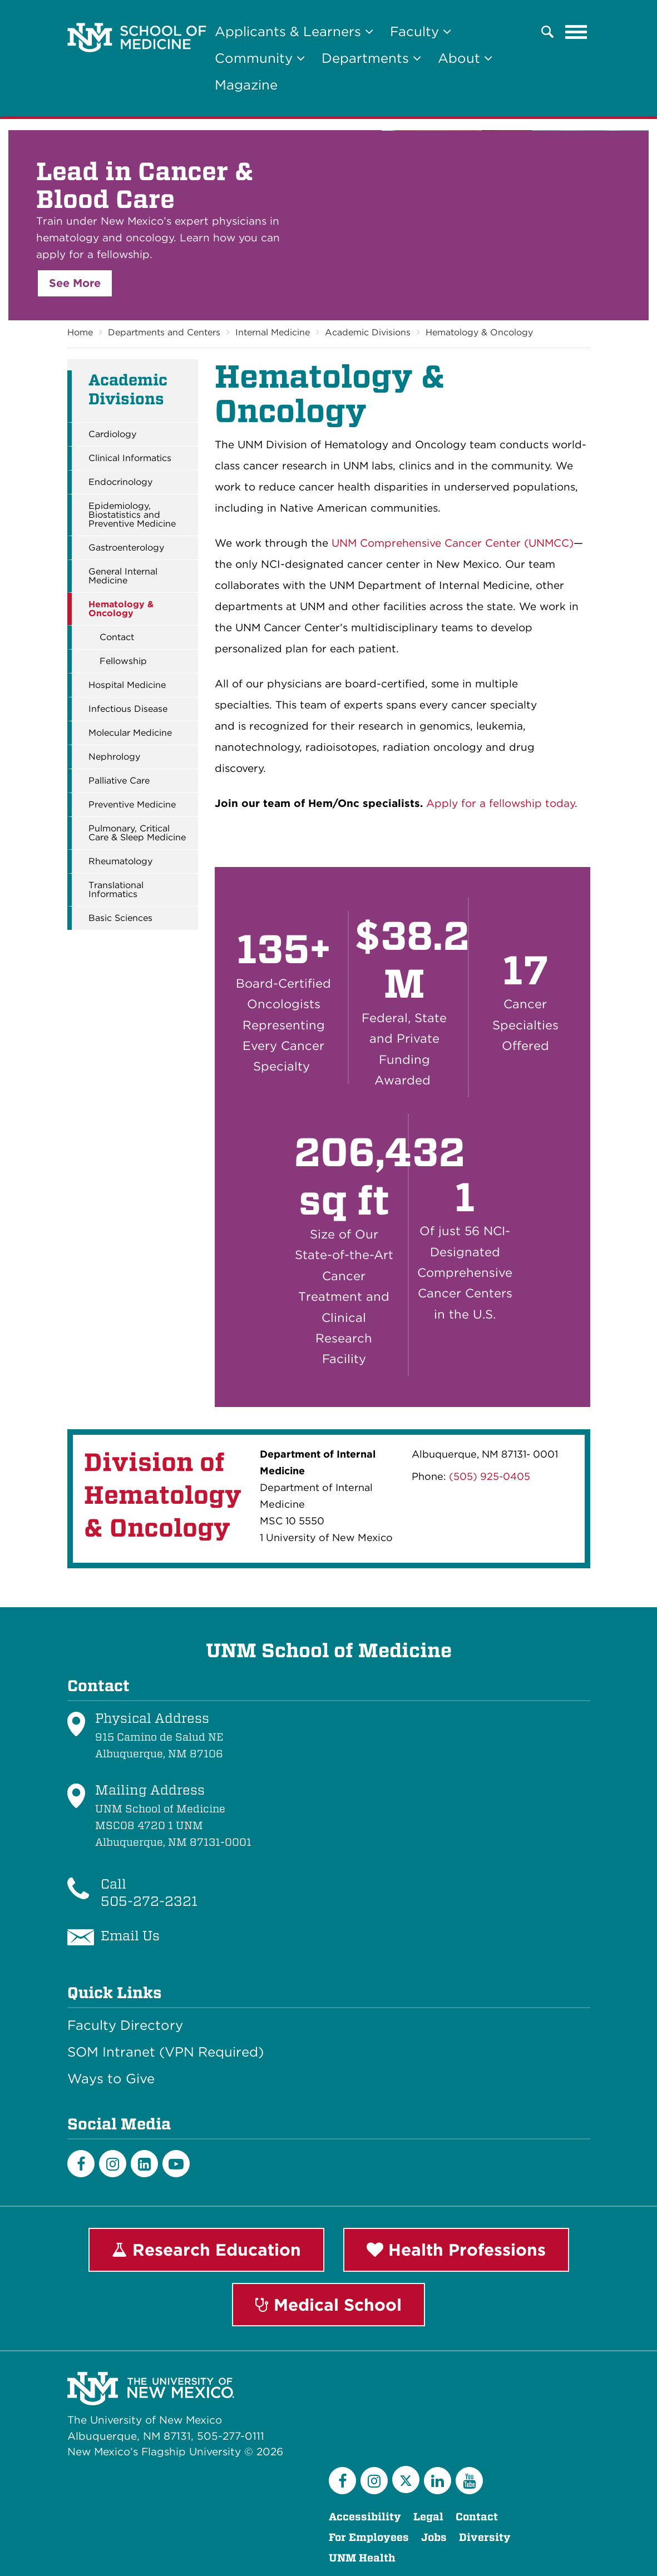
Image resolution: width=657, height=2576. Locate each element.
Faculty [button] (420, 31)
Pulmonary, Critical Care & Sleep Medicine (137, 833)
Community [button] (260, 58)
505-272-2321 (149, 1901)
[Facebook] (81, 2163)
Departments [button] (371, 58)
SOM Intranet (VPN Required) (165, 2052)
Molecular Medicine (130, 733)
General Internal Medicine (122, 576)
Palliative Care (119, 780)
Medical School (328, 2305)
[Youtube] (176, 2163)
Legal (428, 2516)
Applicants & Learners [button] (294, 31)
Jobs (434, 2537)
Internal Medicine (272, 332)
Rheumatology (120, 861)
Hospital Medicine (127, 685)
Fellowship (123, 661)
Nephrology (114, 756)
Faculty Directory (125, 2025)
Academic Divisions (368, 332)
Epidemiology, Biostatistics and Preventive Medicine (132, 515)
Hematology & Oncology (479, 332)
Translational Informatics (116, 890)
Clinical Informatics (129, 458)
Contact (117, 637)
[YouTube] (469, 2480)
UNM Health (362, 2558)
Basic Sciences (120, 918)
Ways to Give (111, 2078)
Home (80, 332)
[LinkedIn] (144, 2163)
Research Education (206, 2250)
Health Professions (456, 2250)
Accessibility (365, 2516)
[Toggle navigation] (576, 31)
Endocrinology (120, 482)
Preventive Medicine (132, 804)
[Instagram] (112, 2163)
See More (75, 283)
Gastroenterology (126, 547)
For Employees (369, 2537)
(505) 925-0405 (489, 1476)
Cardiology (112, 434)
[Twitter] (405, 2479)
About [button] (465, 58)
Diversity (485, 2537)
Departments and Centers (164, 332)
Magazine (246, 85)
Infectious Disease (127, 709)
